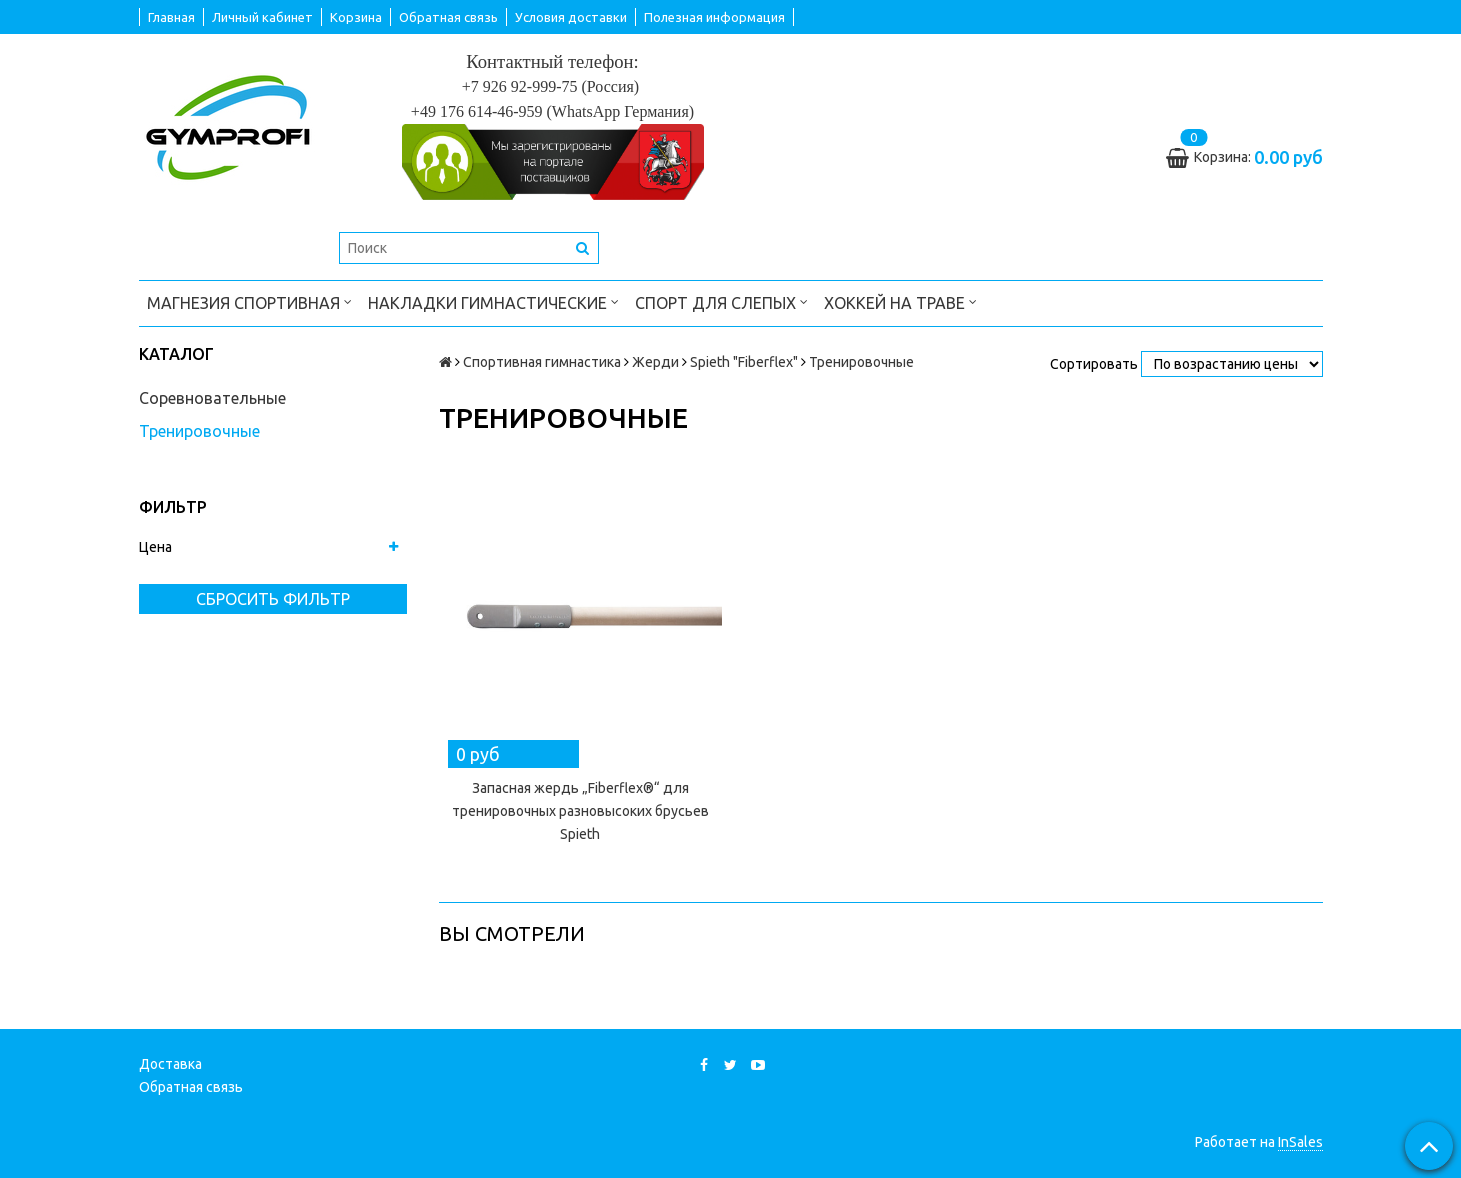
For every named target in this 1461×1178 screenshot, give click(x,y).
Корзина (356, 17)
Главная (171, 17)
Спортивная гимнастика (542, 362)
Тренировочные (199, 431)
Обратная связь (448, 17)
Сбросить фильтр (273, 599)
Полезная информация (714, 17)
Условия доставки (571, 17)
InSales (1300, 1142)
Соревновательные (212, 398)
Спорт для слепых (721, 301)
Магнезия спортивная (249, 301)
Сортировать (1094, 364)
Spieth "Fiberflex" (744, 362)
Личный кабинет (262, 17)
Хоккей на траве (900, 301)
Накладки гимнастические (493, 301)
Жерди (655, 362)
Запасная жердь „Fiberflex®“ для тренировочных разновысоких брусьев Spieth (580, 811)
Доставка (170, 1064)
